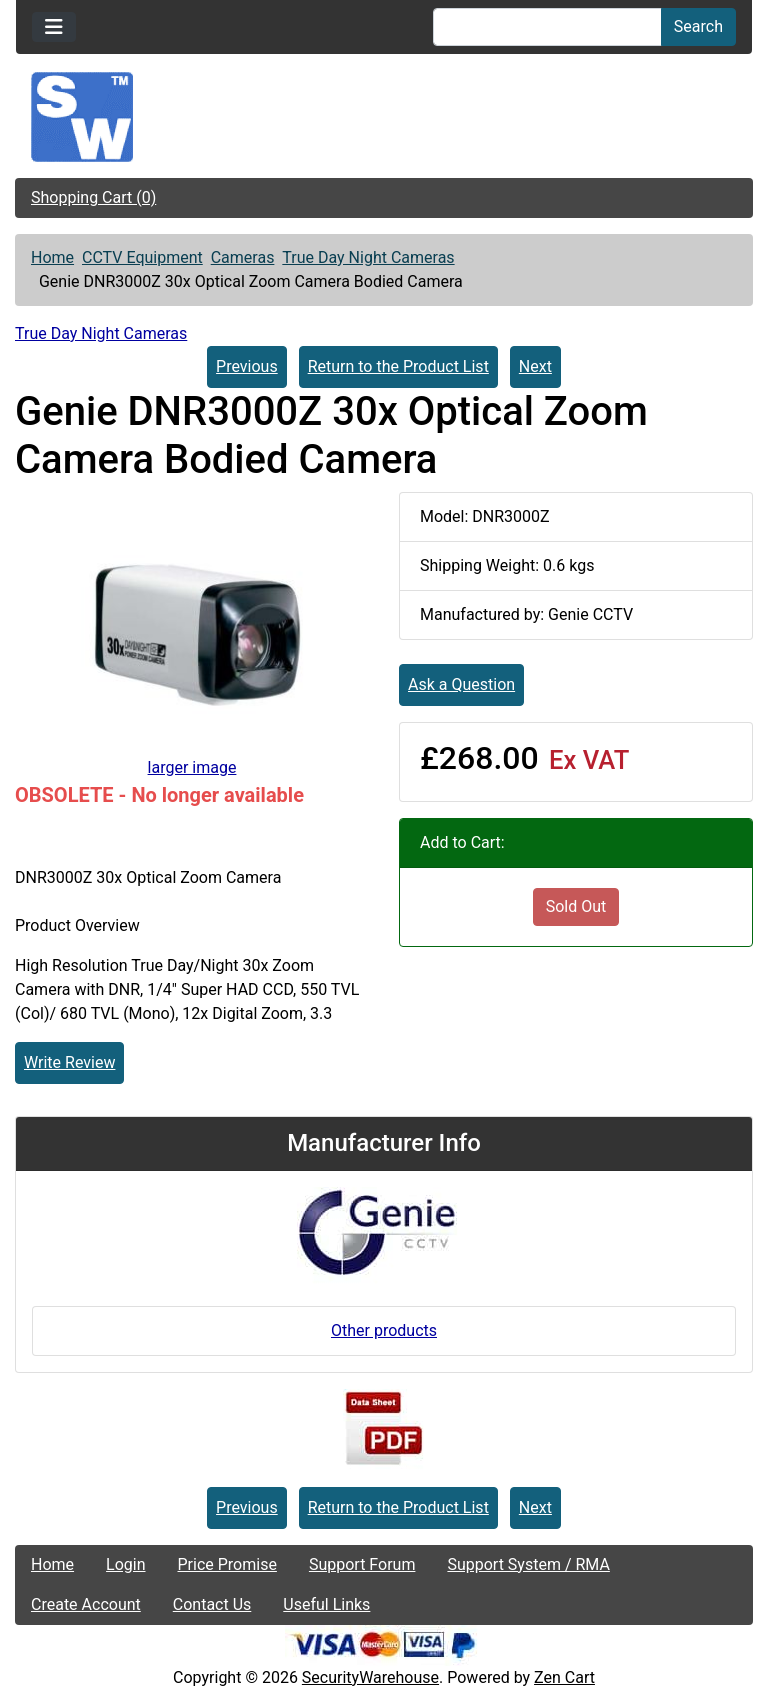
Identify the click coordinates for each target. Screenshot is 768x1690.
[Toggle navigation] (54, 27)
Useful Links (326, 1604)
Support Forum (362, 1564)
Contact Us (212, 1604)
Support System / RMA (528, 1564)
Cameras (243, 257)
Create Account (86, 1604)
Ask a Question (461, 684)
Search (698, 26)
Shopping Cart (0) (93, 197)
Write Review (69, 1062)
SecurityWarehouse (370, 1677)
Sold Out (576, 906)
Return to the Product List (398, 366)
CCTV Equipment (142, 257)
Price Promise (227, 1564)
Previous (247, 366)
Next (535, 366)
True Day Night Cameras (368, 257)
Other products (384, 1330)
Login (125, 1564)
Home (52, 257)
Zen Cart (564, 1677)
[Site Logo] (384, 117)
